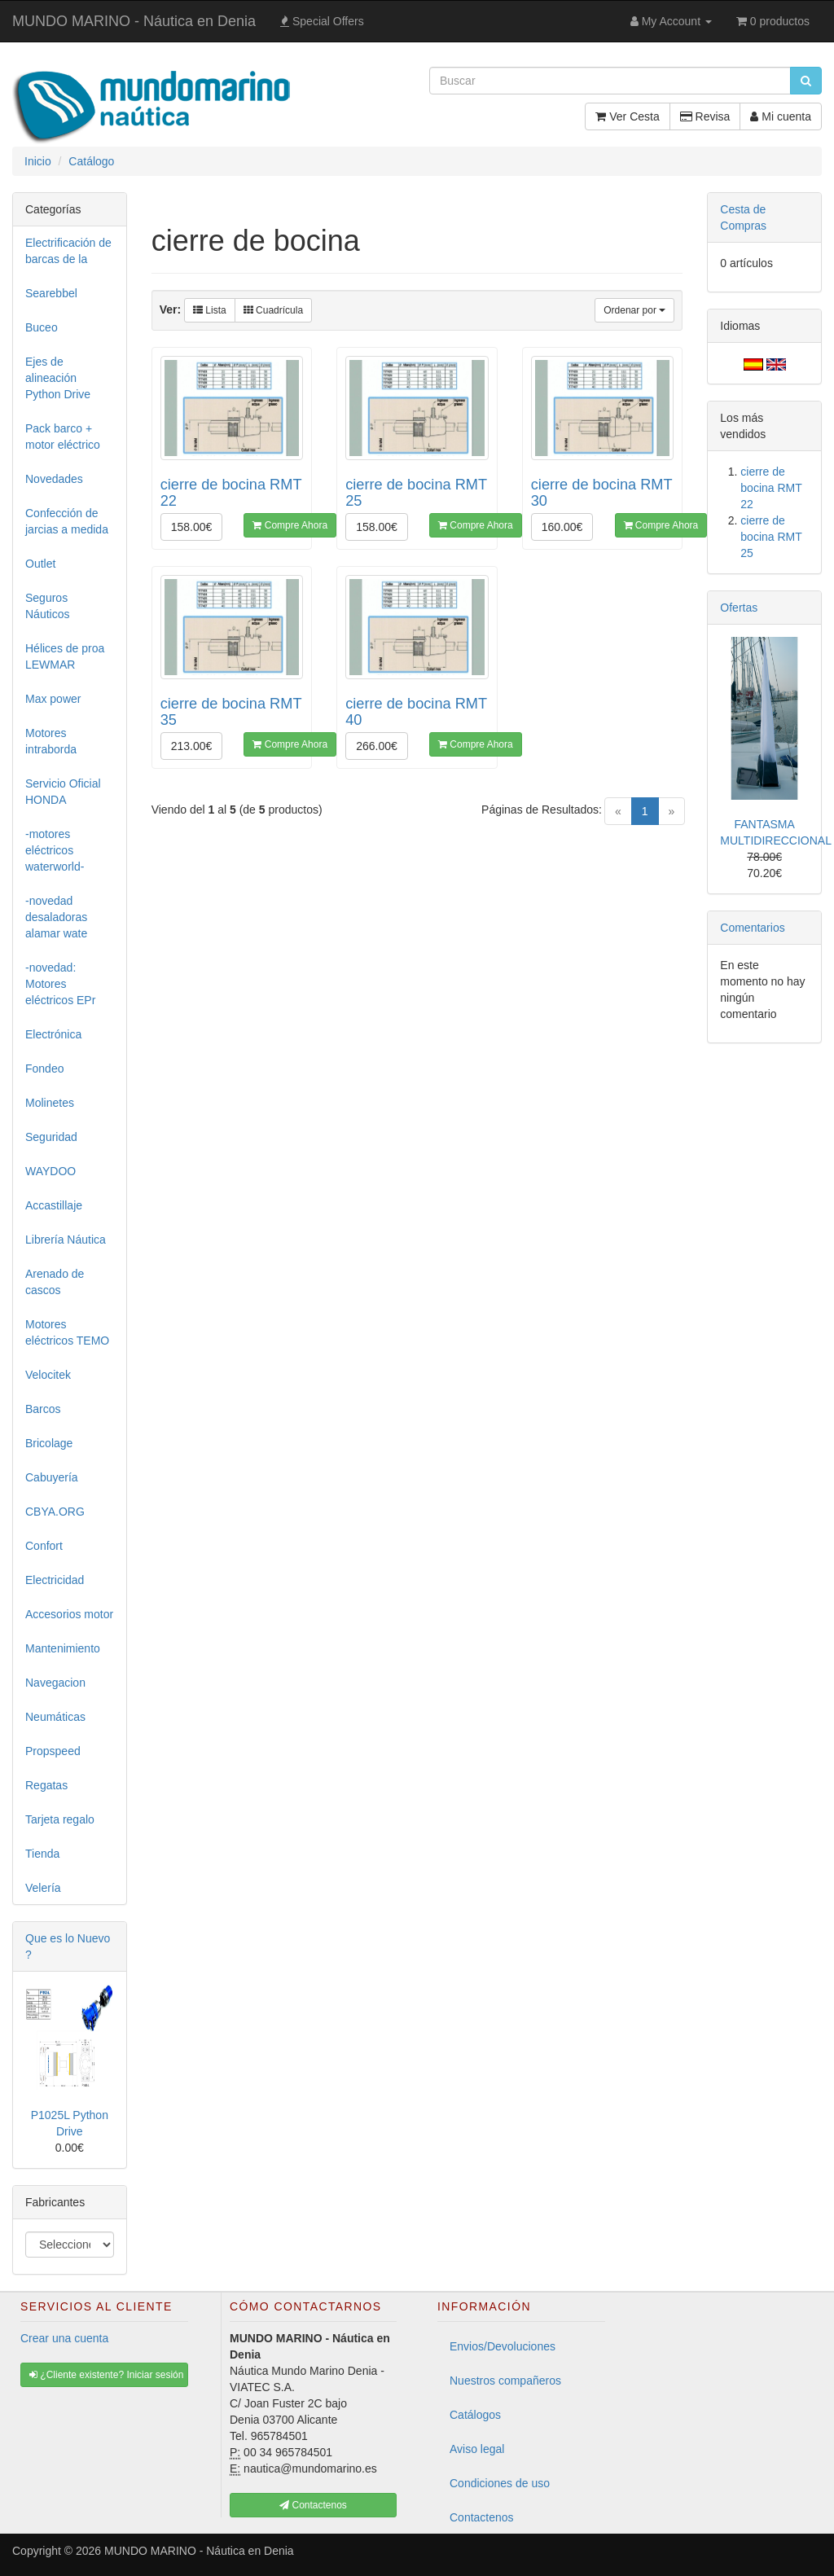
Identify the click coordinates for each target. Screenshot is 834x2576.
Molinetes (49, 1102)
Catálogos (475, 2414)
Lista (209, 310)
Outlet (40, 563)
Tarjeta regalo (59, 1819)
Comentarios (752, 927)
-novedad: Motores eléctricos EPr (60, 984)
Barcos (43, 1408)
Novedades (54, 478)
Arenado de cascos (54, 1282)
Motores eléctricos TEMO (67, 1332)
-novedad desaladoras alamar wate (56, 917)
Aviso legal (477, 2448)
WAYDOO (50, 1171)
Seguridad (51, 1136)
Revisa (705, 116)
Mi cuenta (780, 116)
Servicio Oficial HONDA (63, 791)
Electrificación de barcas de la (68, 250)
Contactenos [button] (313, 2505)
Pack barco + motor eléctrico (62, 436)
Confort (44, 1545)
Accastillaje (53, 1205)
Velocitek (48, 1374)
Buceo (41, 327)
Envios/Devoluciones (502, 2346)
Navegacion (55, 1682)
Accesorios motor (69, 1614)
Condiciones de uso (500, 2483)
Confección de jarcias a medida (66, 521)
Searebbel (51, 293)
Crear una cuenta (64, 2338)
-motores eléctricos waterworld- (54, 850)
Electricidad (54, 1579)
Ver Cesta (627, 116)
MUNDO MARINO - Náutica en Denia (134, 21)
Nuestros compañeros (505, 2380)
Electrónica (53, 1034)
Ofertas (738, 607)
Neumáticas (55, 1716)
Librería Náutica (65, 1239)
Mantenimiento (62, 1648)
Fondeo (44, 1068)
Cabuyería (51, 1477)
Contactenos (482, 2517)
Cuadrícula (273, 310)
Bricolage (48, 1443)
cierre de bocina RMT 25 (770, 537)
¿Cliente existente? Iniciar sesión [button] (106, 2375)
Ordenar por (634, 310)
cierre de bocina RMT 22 (770, 488)
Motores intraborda (51, 741)
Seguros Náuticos (47, 606)
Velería (43, 1887)
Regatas (46, 1785)
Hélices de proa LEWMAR (64, 656)
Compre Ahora (289, 525)
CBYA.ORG (55, 1511)
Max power (53, 698)
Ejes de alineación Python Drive (57, 378)
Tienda (42, 1853)
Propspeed (53, 1751)
